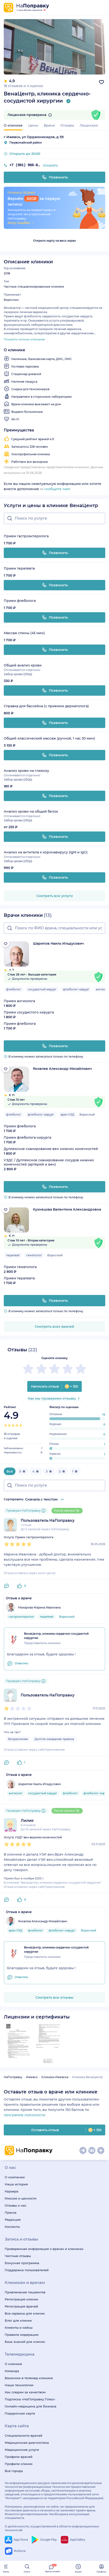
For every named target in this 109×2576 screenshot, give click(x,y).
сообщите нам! (57, 489)
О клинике (13, 2364)
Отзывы (67, 125)
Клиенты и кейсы (18, 2327)
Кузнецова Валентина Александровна (67, 1209)
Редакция (13, 2219)
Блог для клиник (18, 2320)
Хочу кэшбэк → (21, 223)
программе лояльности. (25, 2115)
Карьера (11, 2191)
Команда (12, 2371)
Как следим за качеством (25, 2392)
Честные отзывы (18, 2256)
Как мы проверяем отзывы (55, 1398)
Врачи (49, 125)
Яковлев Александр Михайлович (62, 1069)
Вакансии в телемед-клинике (29, 2378)
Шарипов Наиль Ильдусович (58, 943)
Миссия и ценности (20, 2198)
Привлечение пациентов (25, 2292)
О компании (15, 2177)
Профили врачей (18, 2457)
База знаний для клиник (25, 2342)
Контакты (12, 2227)
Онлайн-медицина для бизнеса (30, 2406)
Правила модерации (22, 2334)
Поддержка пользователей (27, 2270)
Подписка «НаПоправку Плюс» (30, 2399)
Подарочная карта (20, 2413)
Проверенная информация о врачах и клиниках (44, 2249)
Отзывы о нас (15, 2205)
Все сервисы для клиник (25, 2313)
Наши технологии (19, 2385)
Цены (33, 125)
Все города (14, 2471)
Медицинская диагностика (27, 2442)
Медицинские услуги (22, 2450)
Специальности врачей (23, 2435)
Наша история (16, 2184)
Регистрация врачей (21, 2306)
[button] (54, 518)
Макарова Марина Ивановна (39, 1607)
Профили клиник (19, 2464)
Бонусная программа (22, 2263)
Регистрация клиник (21, 2299)
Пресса (10, 2212)
